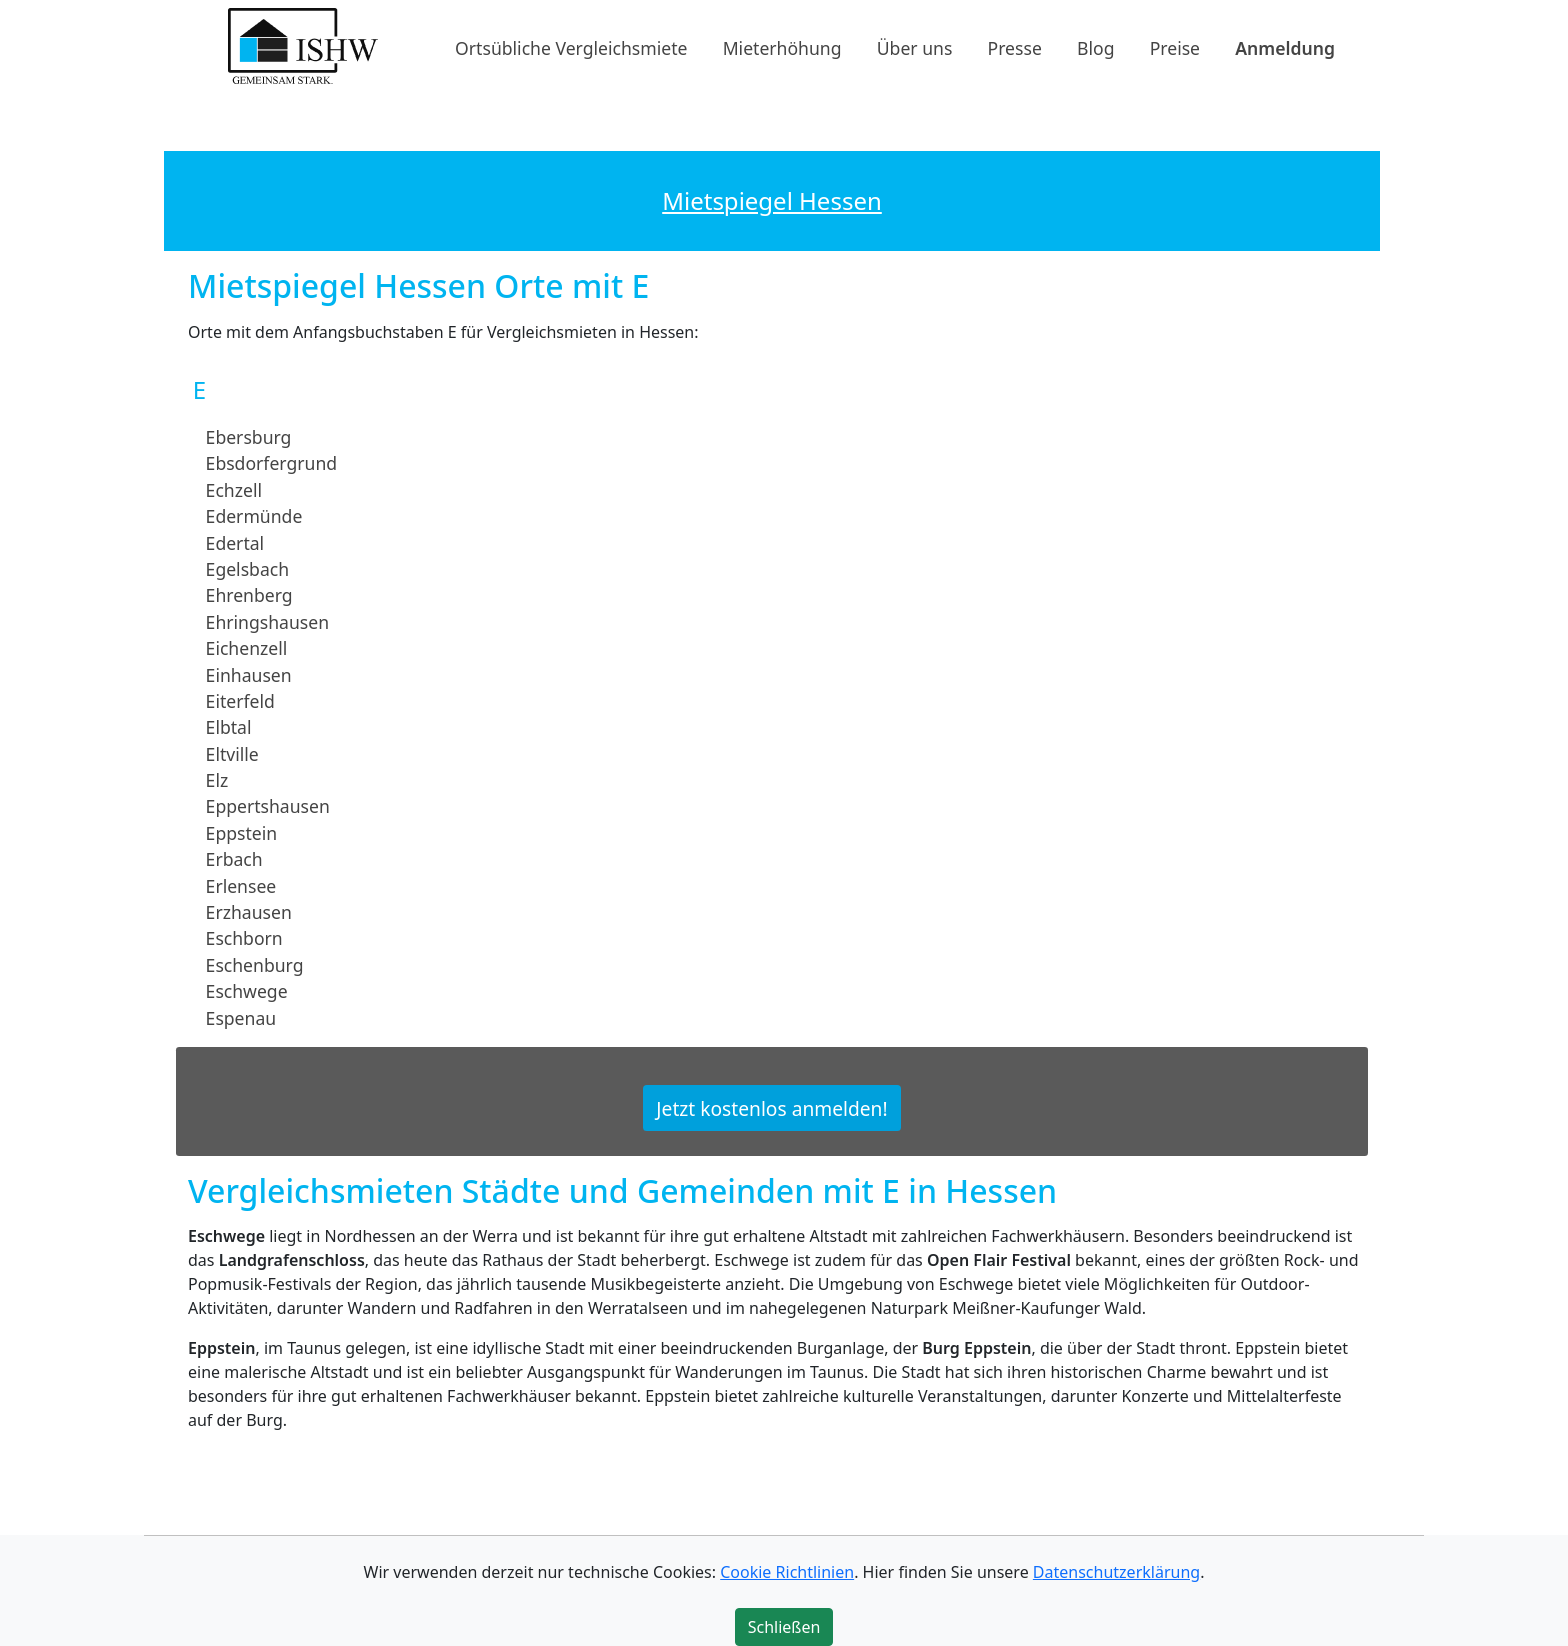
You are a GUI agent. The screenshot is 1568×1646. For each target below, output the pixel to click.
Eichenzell (247, 648)
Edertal (235, 542)
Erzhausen (249, 912)
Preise (1175, 47)
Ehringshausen (267, 622)
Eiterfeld (240, 701)
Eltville (232, 753)
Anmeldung (1285, 47)
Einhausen (249, 674)
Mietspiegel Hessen (772, 200)
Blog (1095, 47)
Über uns (915, 47)
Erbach (234, 859)
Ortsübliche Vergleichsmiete (571, 47)
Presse (1015, 47)
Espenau (241, 1017)
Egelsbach (248, 569)
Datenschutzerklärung (1116, 1572)
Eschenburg (255, 965)
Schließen (784, 1627)
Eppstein (242, 833)
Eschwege (247, 991)
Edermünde (254, 516)
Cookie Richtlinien (787, 1572)
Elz (217, 780)
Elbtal (229, 727)
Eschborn (244, 938)
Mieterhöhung (782, 47)
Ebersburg (249, 437)
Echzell (234, 490)
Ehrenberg (249, 595)
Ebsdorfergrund (271, 463)
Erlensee (241, 885)
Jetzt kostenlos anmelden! (771, 1108)
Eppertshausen (268, 806)
